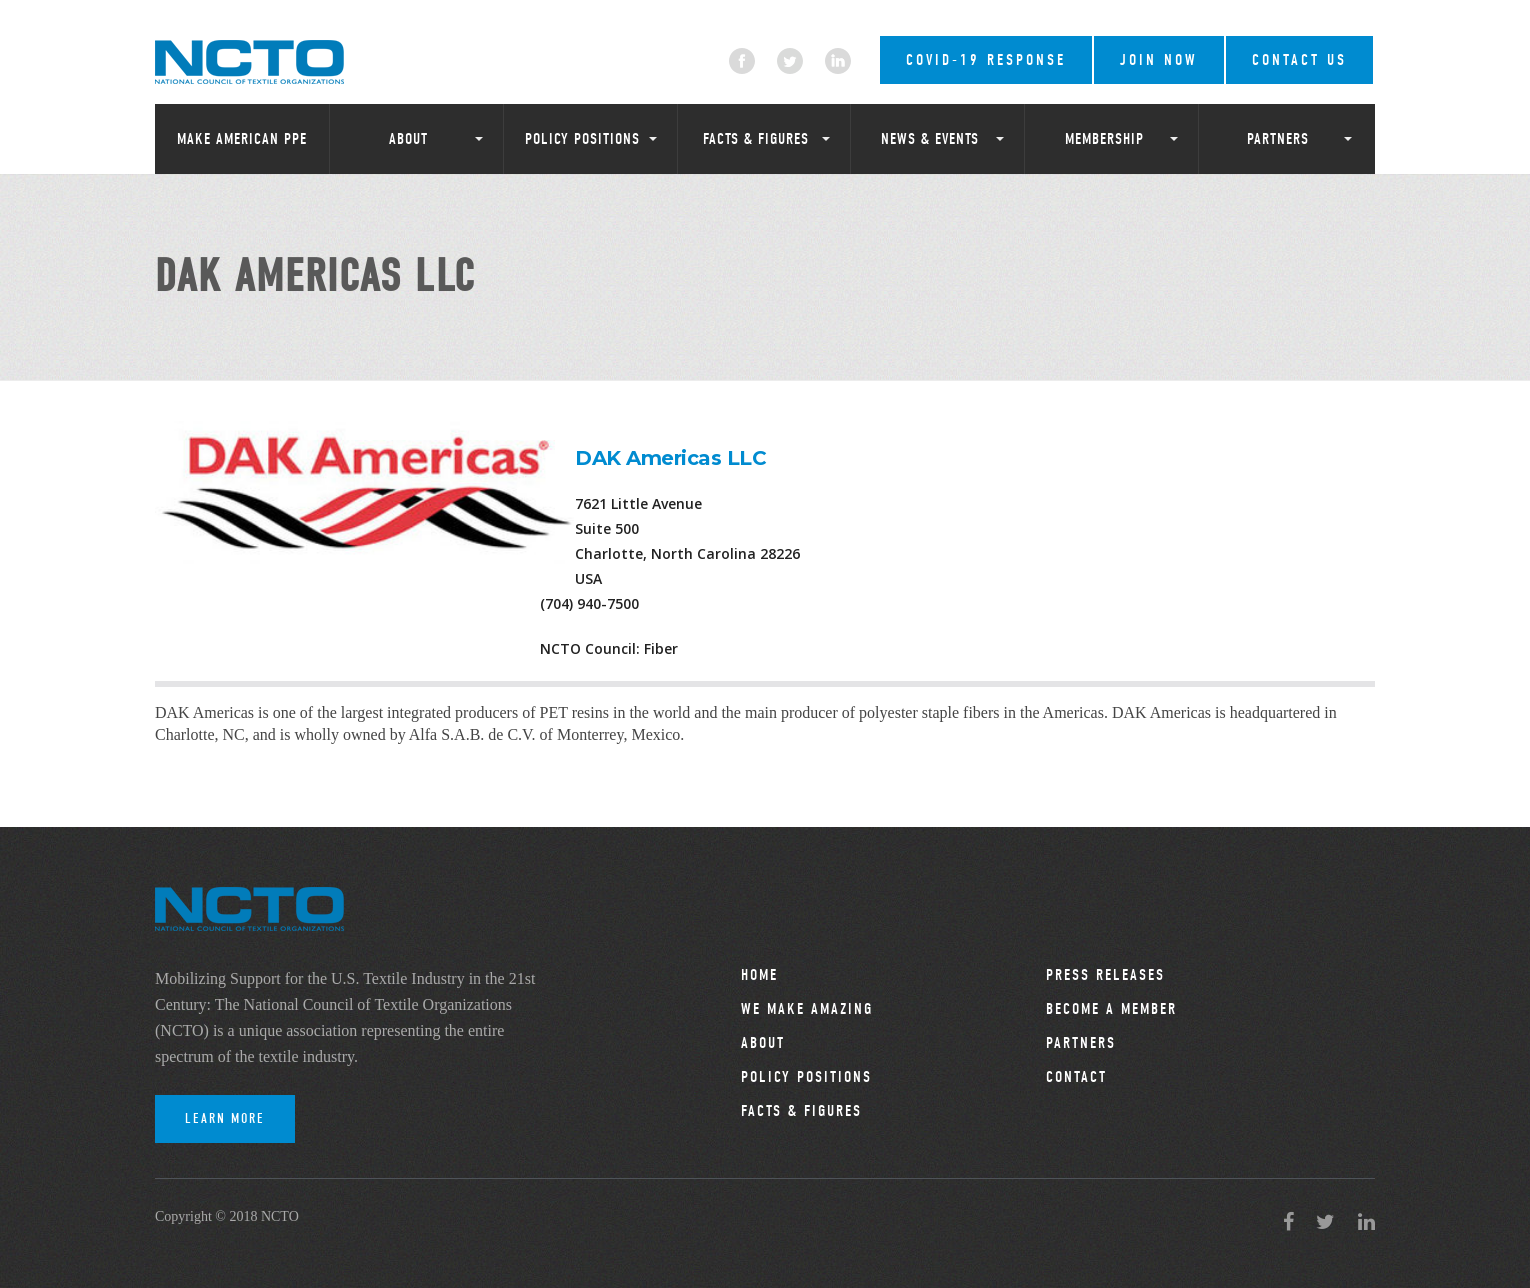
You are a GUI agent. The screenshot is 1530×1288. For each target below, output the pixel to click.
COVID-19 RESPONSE (986, 60)
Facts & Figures (756, 139)
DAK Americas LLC (670, 458)
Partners (1278, 139)
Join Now (1159, 60)
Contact (1076, 1077)
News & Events (930, 139)
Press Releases (1105, 975)
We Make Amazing (807, 1009)
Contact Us (1299, 60)
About (408, 139)
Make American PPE (242, 139)
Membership (1104, 139)
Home (759, 975)
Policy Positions (582, 139)
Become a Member (1111, 1009)
